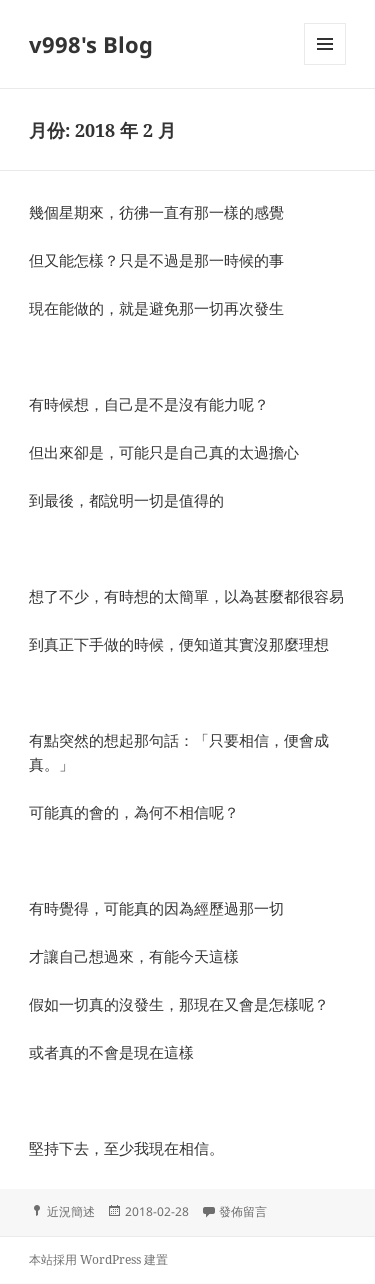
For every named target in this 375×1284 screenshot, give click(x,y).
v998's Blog (91, 44)
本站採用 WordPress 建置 (98, 1259)
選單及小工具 (325, 64)
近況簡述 (71, 1211)
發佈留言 (243, 1211)
